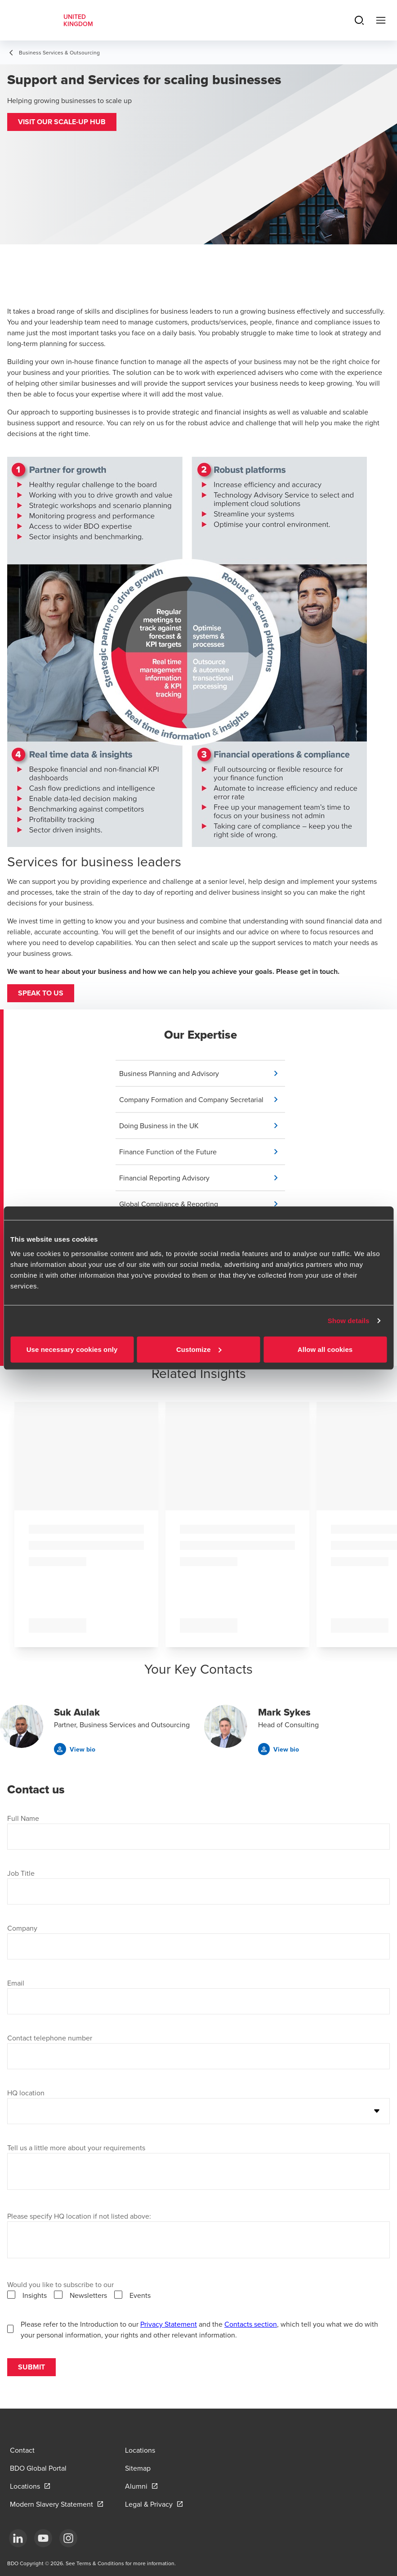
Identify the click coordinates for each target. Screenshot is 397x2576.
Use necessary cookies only (72, 1349)
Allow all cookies (325, 1349)
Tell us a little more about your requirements (76, 2148)
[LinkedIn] (18, 2538)
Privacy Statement (168, 2324)
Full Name (23, 1818)
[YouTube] (43, 2538)
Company (22, 1928)
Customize (199, 1349)
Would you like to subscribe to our (60, 2284)
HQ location (26, 2093)
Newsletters (88, 2295)
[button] (61, 122)
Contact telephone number (49, 2038)
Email (15, 1983)
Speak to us (40, 993)
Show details (349, 1320)
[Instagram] (68, 2538)
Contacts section (250, 2324)
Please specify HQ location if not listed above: (79, 2216)
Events (140, 2295)
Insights (34, 2295)
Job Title (21, 1873)
